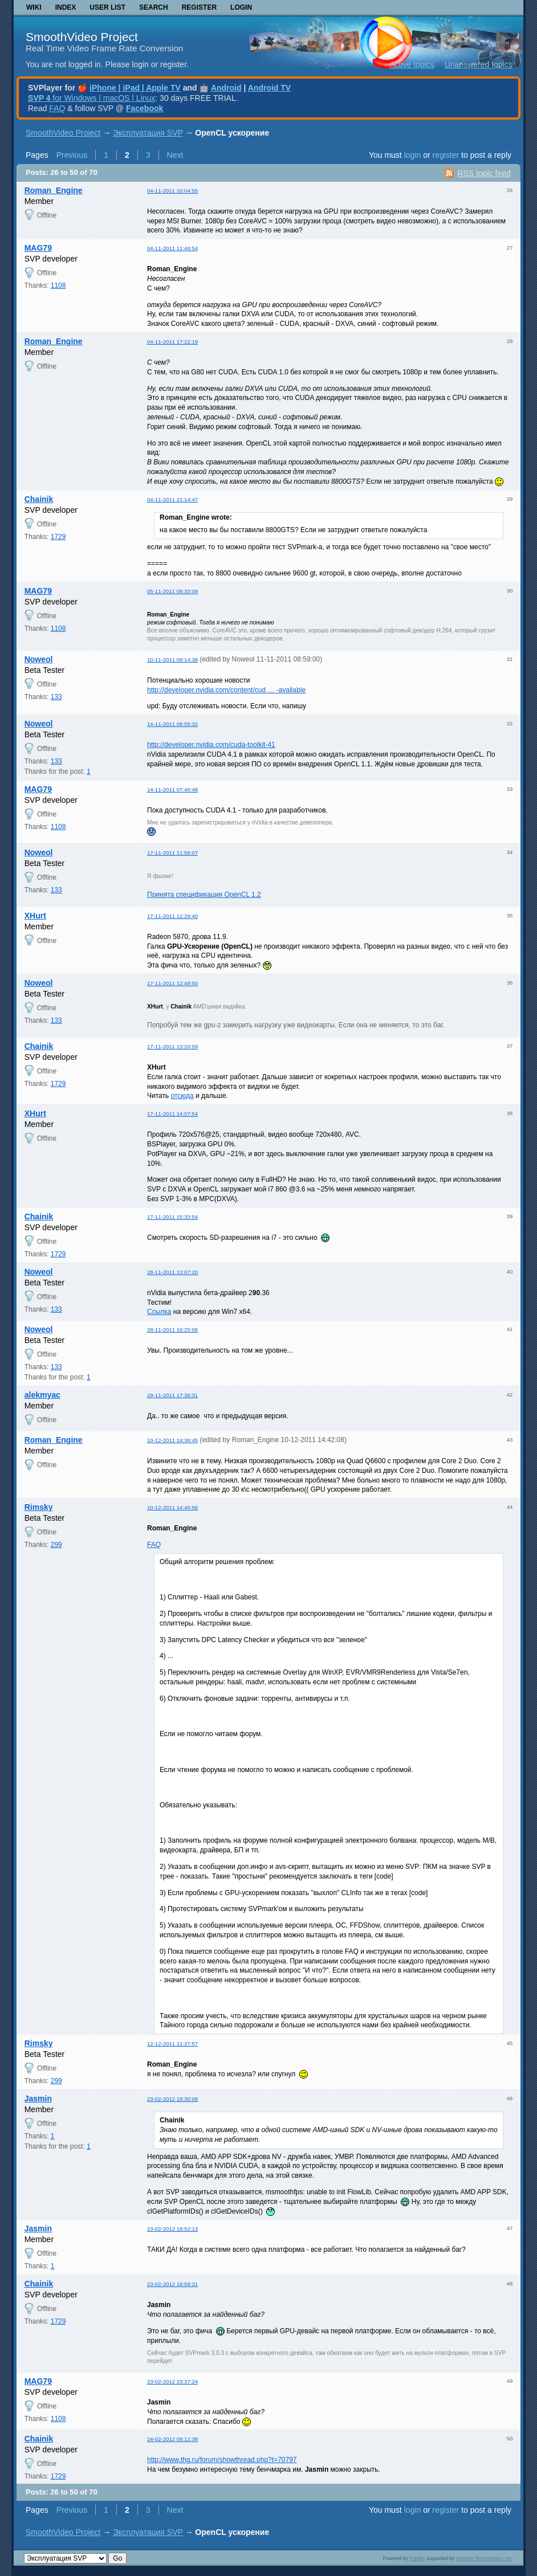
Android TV (269, 87)
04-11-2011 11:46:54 (172, 248)
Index (65, 7)
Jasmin (38, 2098)
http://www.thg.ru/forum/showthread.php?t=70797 (222, 2460)
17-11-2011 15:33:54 (172, 1217)
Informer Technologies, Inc (484, 2558)
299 (56, 1545)
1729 (58, 537)
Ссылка (159, 1312)
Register (199, 7)
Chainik (39, 499)
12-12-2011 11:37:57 (172, 2043)
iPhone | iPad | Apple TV (135, 87)
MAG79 (38, 247)
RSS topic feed (483, 173)
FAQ (57, 108)
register (445, 155)
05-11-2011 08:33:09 (172, 591)
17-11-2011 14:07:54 (172, 1114)
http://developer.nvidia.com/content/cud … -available (226, 690)
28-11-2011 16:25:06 (172, 1329)
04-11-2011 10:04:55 (172, 190)
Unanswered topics (478, 64)
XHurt (35, 915)
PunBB (416, 2558)
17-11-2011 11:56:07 (172, 853)
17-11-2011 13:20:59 (172, 1046)
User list (107, 7)
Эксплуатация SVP (148, 132)
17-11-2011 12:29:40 (172, 916)
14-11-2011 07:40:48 (172, 789)
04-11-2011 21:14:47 (172, 499)
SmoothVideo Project (82, 36)
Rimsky (39, 1507)
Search (153, 7)
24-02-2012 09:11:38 (172, 2439)
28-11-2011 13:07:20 (172, 1272)
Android (226, 87)
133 (56, 697)
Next (175, 155)
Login (241, 7)
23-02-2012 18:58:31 (172, 2284)
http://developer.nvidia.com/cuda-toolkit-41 (211, 745)
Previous (71, 155)
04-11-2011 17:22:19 (172, 341)
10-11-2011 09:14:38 (172, 659)
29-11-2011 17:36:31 (172, 1395)
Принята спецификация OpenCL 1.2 (204, 895)
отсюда (182, 1096)
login (412, 155)
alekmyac (42, 1394)
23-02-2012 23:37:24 (172, 2381)
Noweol (39, 659)
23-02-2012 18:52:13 (172, 2229)
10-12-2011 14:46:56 (172, 1507)
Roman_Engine (54, 190)
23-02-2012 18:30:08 (172, 2099)
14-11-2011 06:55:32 (172, 724)
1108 (58, 285)
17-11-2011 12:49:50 (172, 983)
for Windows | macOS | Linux (91, 98)
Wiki (34, 7)
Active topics (411, 64)
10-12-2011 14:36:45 (172, 1440)
